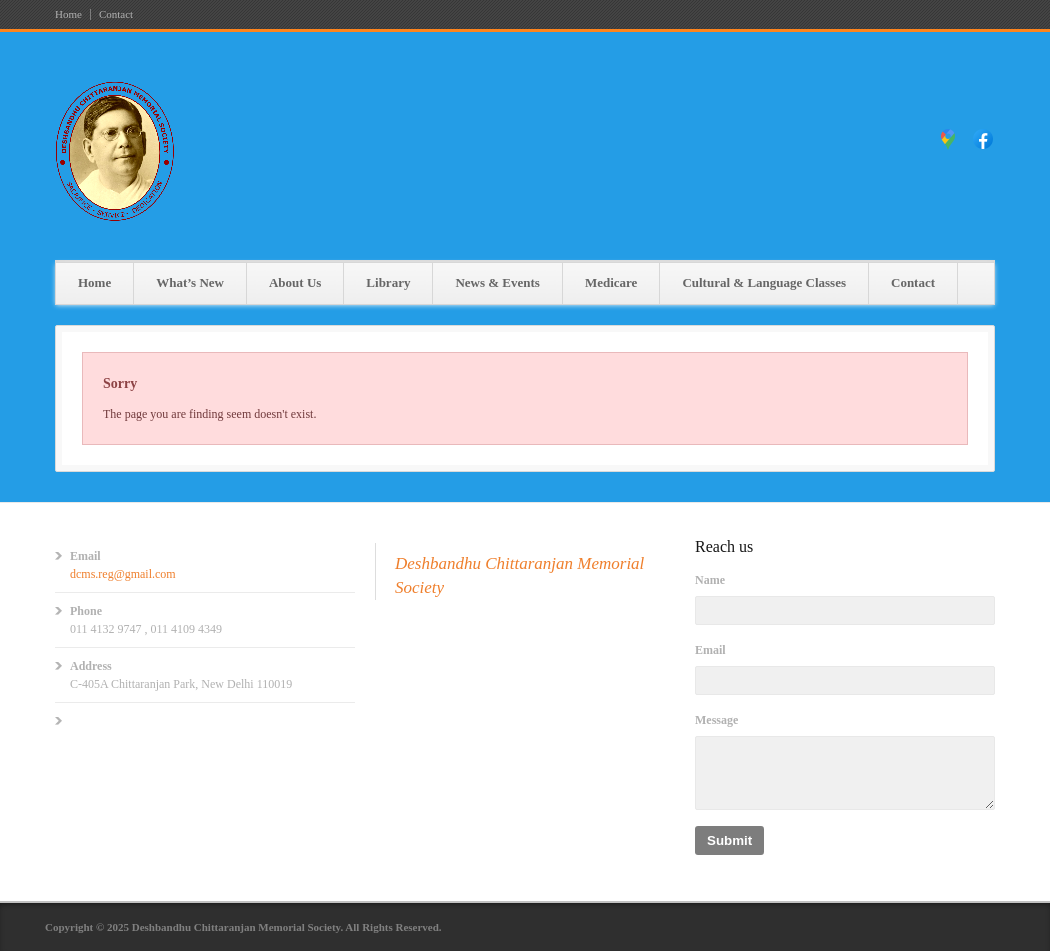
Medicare (611, 282)
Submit (729, 840)
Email (710, 650)
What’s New (190, 282)
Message (716, 720)
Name (710, 580)
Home (68, 14)
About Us (295, 282)
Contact (116, 14)
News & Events (497, 282)
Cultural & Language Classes (764, 282)
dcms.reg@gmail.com (123, 574)
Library (388, 282)
